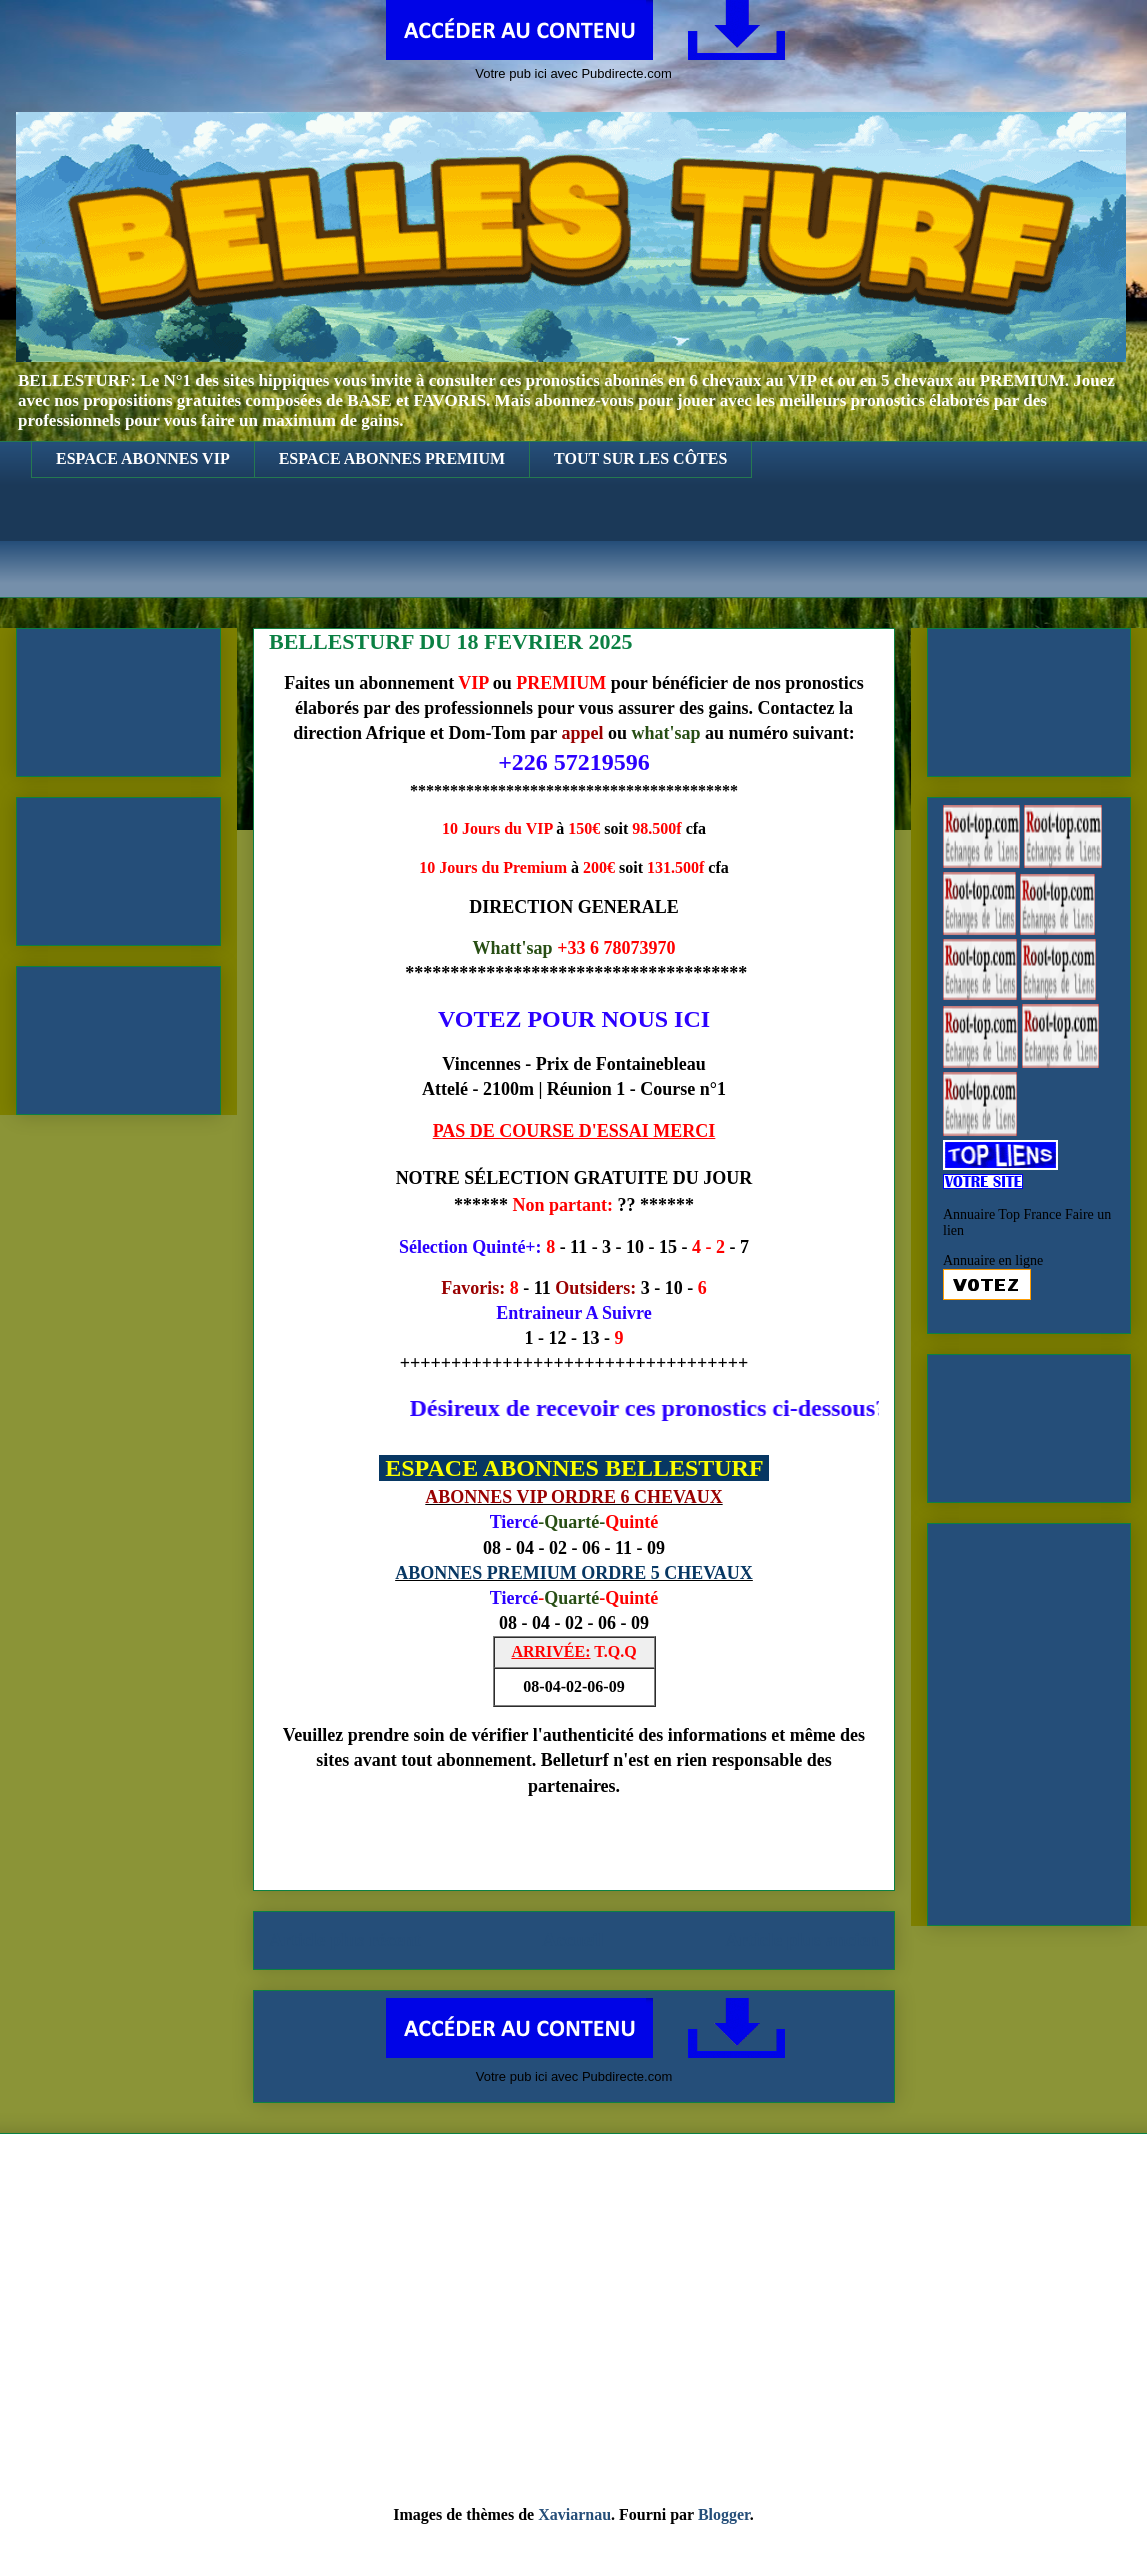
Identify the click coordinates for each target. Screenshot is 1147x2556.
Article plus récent (344, 1939)
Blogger (724, 2514)
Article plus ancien (803, 1939)
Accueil (573, 1939)
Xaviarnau (574, 2514)
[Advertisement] (588, 553)
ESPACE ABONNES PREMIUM (392, 458)
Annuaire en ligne (993, 1260)
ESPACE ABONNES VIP (143, 458)
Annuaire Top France (1002, 1214)
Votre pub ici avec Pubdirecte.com (573, 73)
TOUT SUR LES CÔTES (640, 458)
